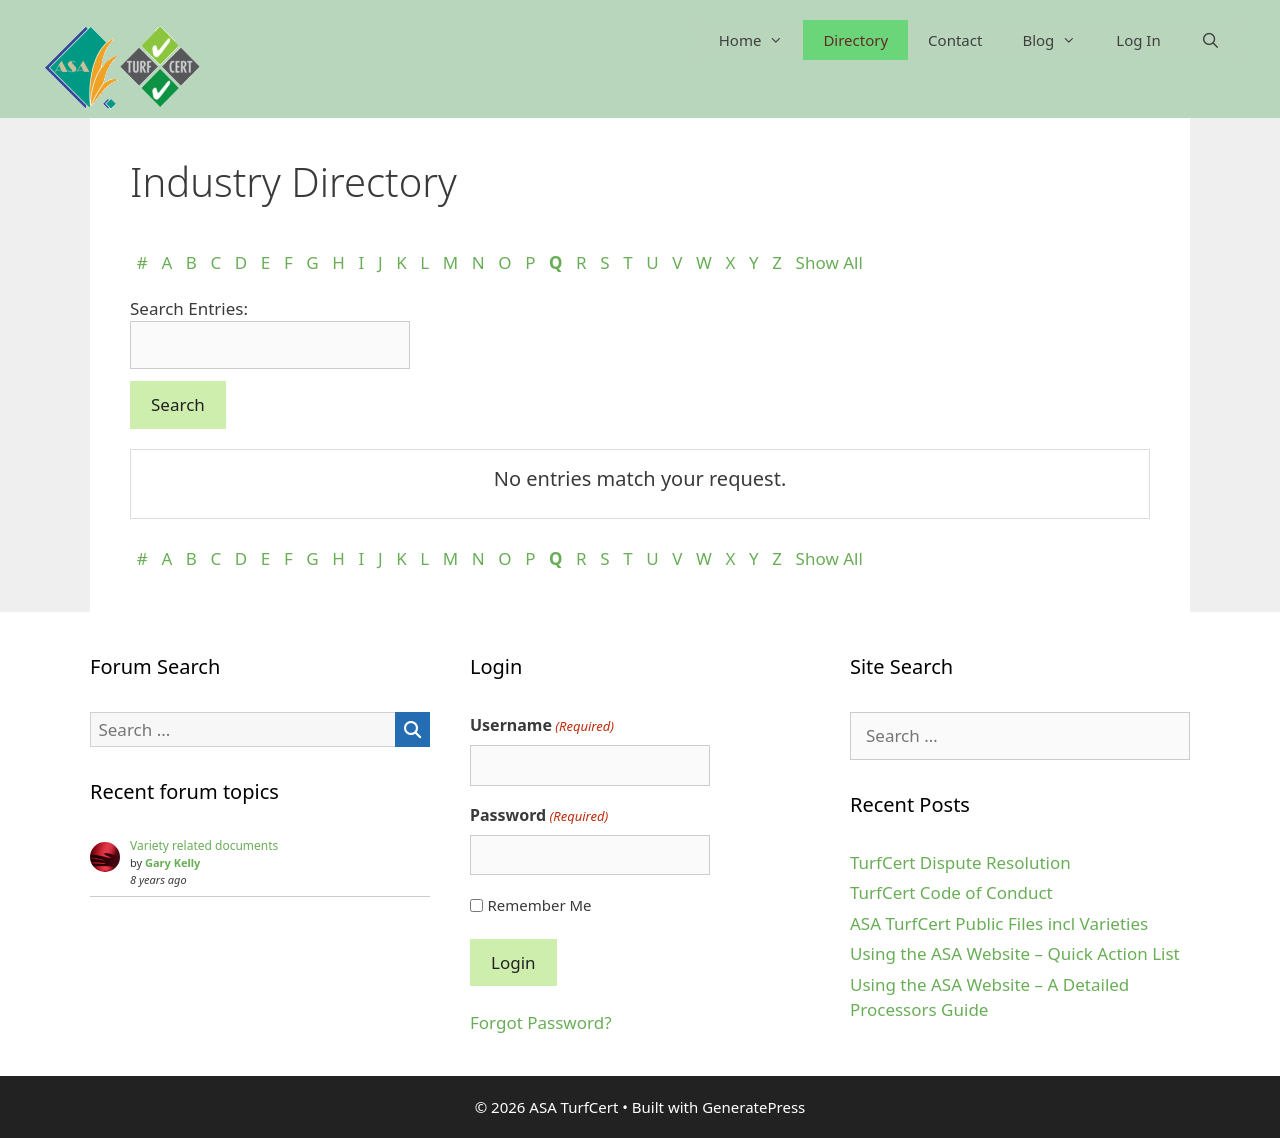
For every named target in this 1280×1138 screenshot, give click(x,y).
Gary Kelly (172, 862)
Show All (829, 262)
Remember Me (539, 905)
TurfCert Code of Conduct (951, 892)
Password (539, 815)
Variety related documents (204, 845)
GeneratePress (753, 1107)
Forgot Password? (541, 1022)
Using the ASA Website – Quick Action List (1015, 953)
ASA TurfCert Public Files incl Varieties (999, 923)
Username (542, 725)
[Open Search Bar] (1210, 40)
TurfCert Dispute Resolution (960, 862)
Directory (855, 40)
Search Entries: (189, 308)
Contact (955, 40)
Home (761, 40)
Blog (1059, 40)
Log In (1138, 40)
